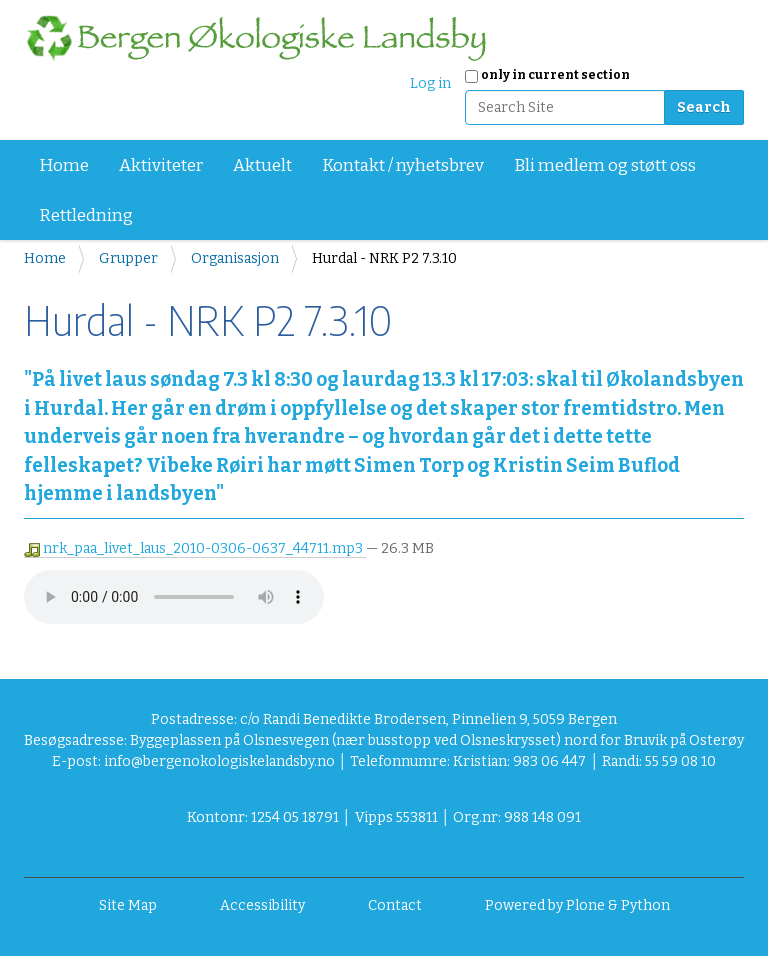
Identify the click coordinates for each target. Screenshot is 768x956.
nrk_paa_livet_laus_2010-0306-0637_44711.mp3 (195, 548)
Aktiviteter (161, 165)
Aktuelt (262, 165)
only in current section (555, 75)
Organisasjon (235, 258)
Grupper (128, 258)
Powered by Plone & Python (577, 905)
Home (64, 165)
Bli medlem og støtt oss (605, 165)
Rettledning (86, 215)
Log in (430, 83)
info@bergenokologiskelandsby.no (219, 761)
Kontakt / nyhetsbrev (403, 165)
